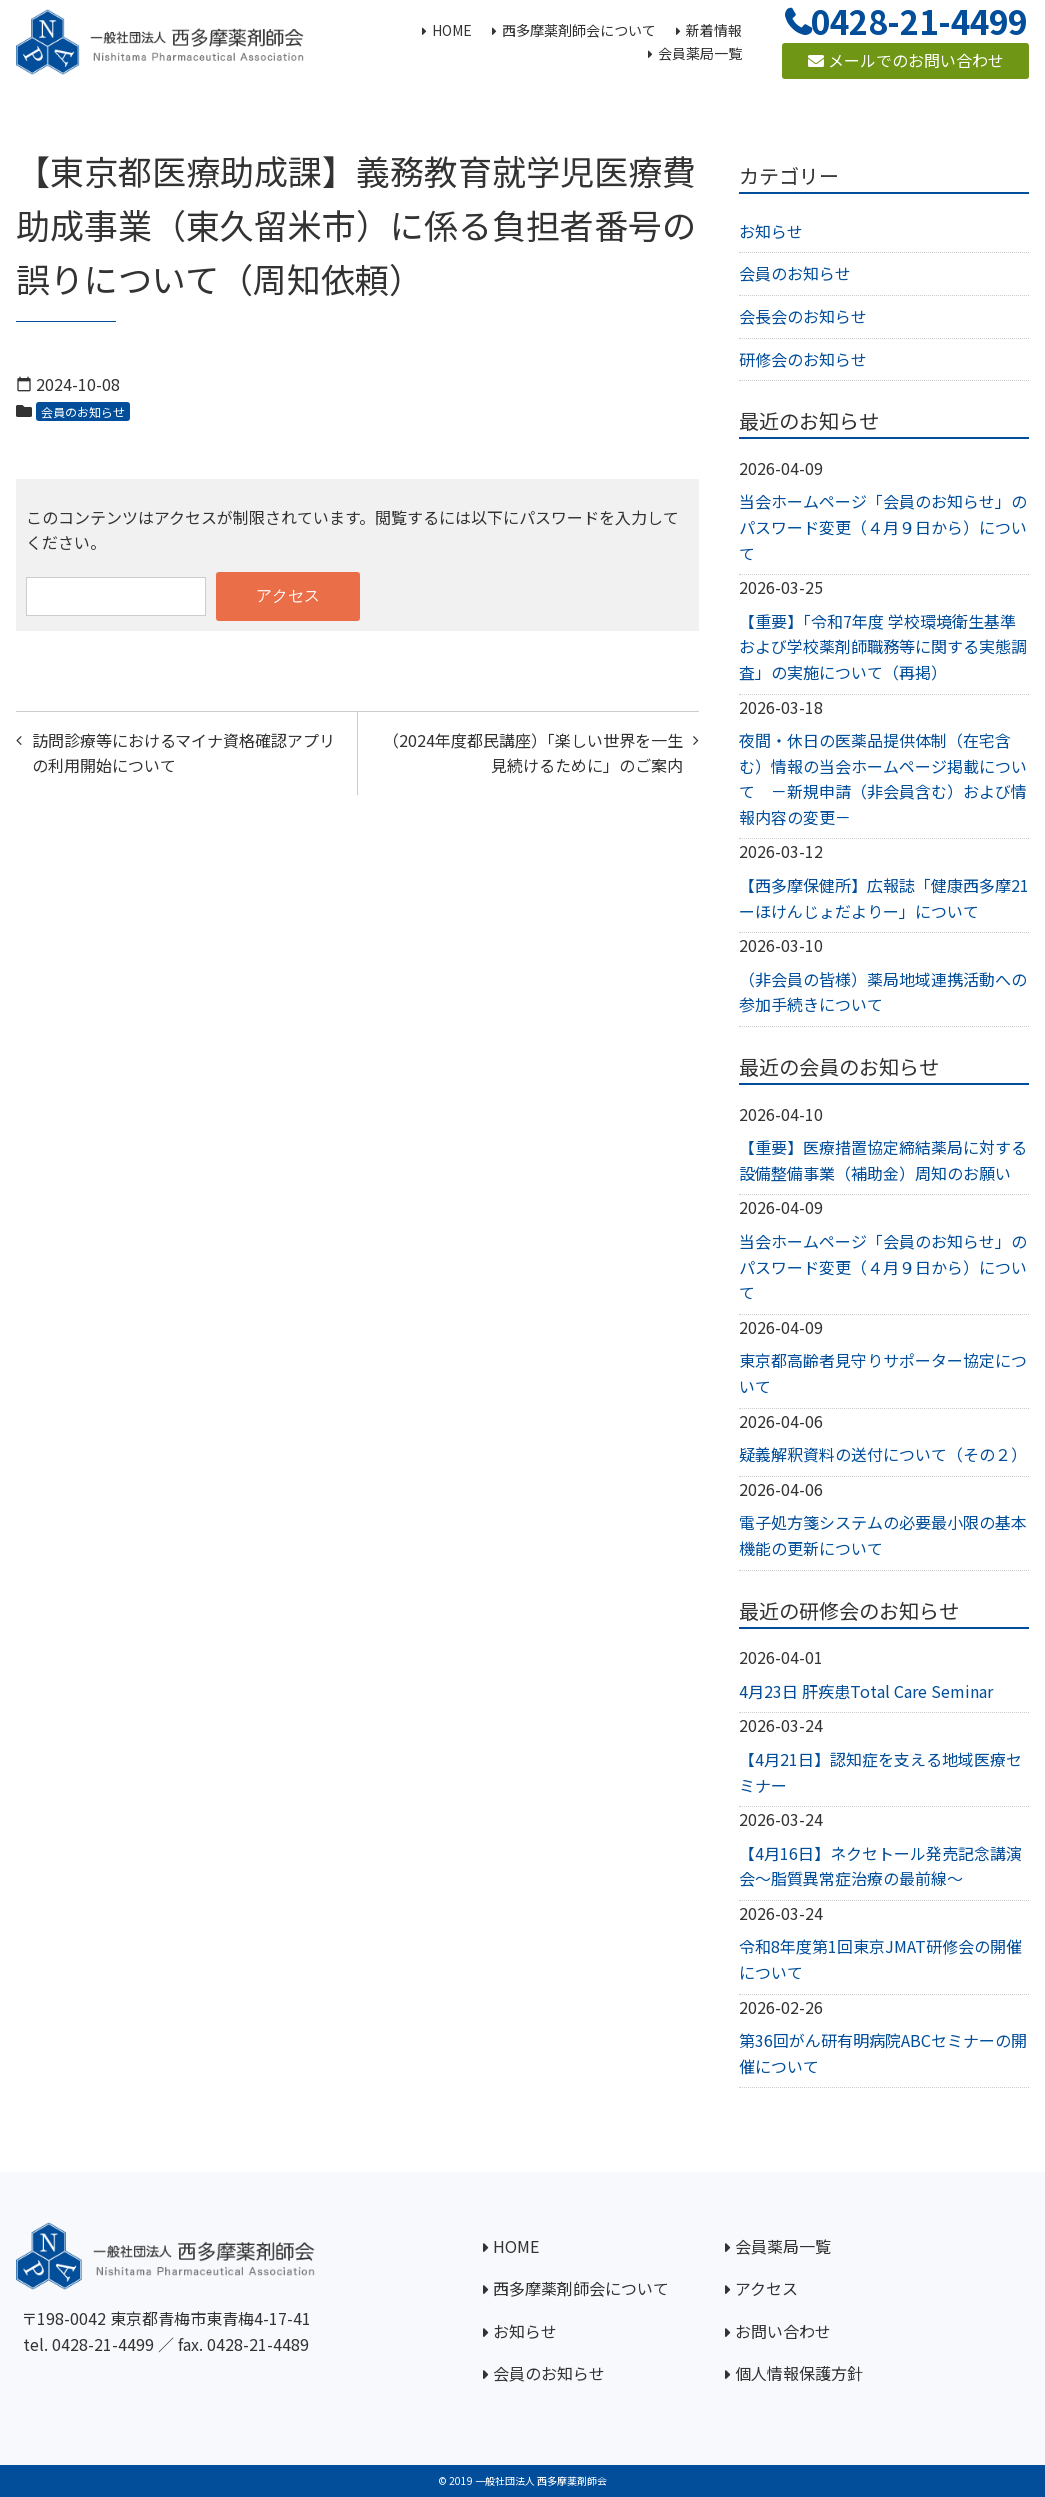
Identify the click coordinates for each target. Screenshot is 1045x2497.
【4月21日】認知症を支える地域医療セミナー (880, 1772)
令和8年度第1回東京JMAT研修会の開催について (880, 1959)
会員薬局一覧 (783, 2246)
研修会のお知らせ (803, 359)
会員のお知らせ (83, 411)
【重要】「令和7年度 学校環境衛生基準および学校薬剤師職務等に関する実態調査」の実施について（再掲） (883, 646)
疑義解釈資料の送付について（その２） (883, 1454)
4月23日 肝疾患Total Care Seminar (866, 1691)
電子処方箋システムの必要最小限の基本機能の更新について (883, 1535)
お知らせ (771, 231)
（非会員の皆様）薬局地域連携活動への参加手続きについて (883, 992)
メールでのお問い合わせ (906, 60)
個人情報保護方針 (799, 2373)
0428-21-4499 (103, 2344)
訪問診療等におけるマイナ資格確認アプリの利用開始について (183, 753)
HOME (516, 2246)
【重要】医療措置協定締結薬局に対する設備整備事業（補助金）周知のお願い (883, 1160)
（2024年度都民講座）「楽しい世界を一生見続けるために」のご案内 (533, 753)
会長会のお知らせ (803, 316)
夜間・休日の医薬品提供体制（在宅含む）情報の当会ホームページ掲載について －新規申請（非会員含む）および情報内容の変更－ (883, 778)
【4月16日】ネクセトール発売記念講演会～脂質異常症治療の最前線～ (880, 1866)
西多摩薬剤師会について (581, 2288)
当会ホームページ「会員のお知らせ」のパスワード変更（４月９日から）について (883, 526)
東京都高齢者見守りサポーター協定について (883, 1373)
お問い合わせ (783, 2331)
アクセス (766, 2288)
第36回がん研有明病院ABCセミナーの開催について (883, 2053)
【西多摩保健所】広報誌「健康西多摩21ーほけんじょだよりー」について (884, 898)
